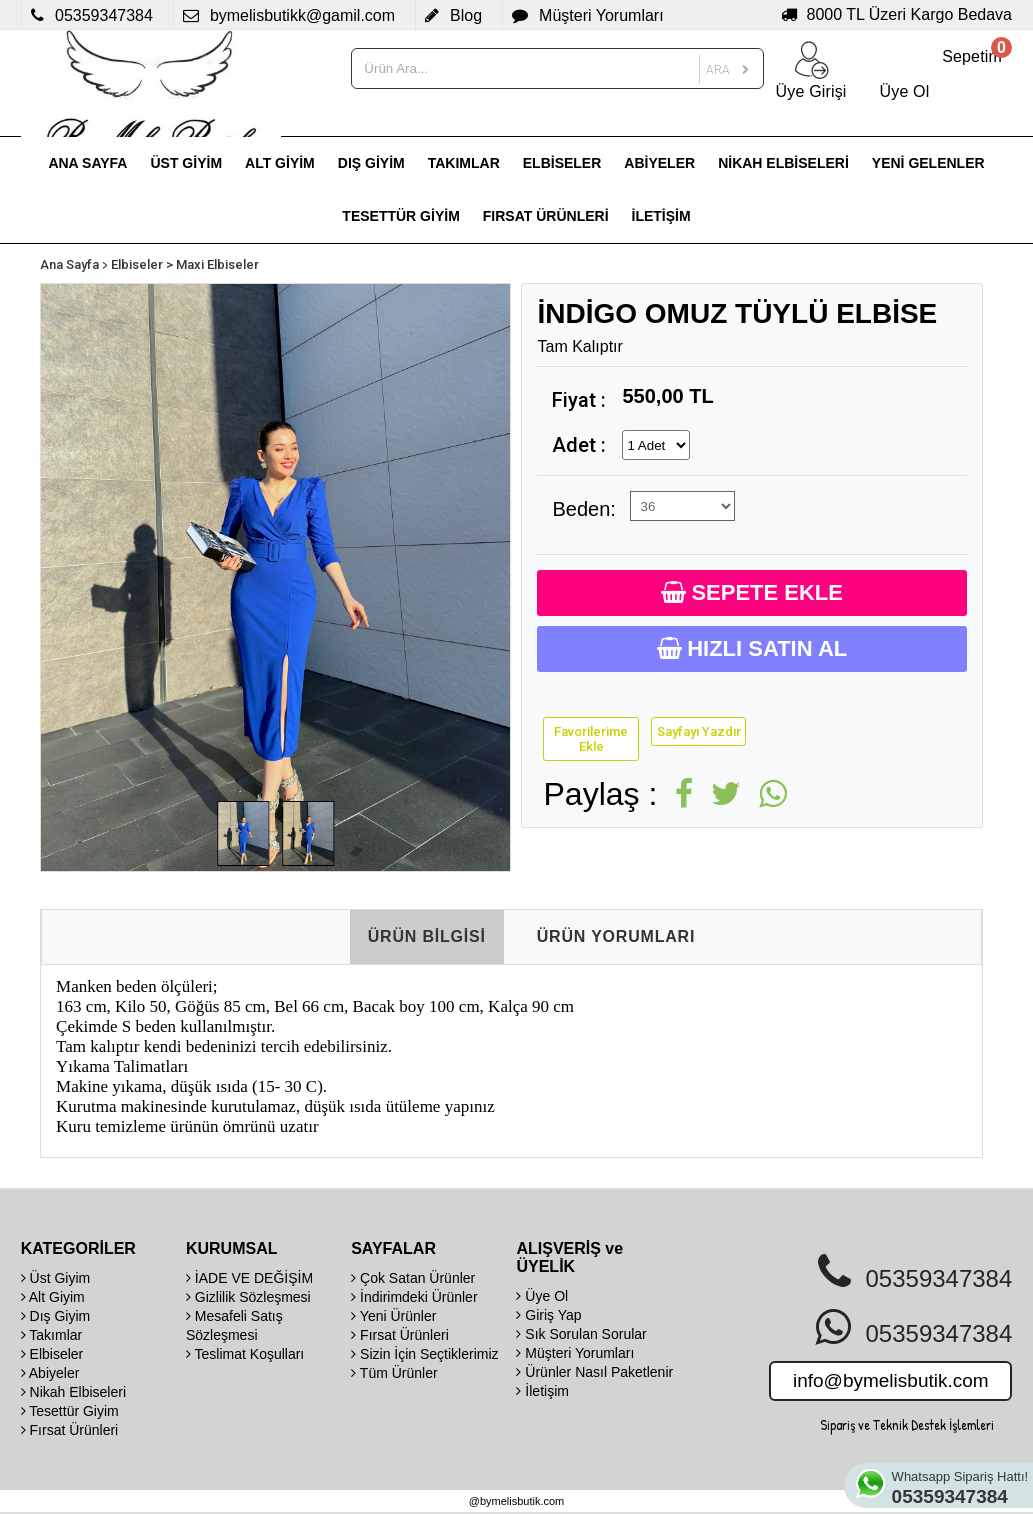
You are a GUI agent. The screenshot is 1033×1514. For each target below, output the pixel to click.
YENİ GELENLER (928, 163)
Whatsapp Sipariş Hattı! (961, 1488)
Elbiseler (137, 264)
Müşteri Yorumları (575, 1353)
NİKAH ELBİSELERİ (783, 163)
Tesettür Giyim (70, 1411)
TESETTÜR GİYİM (400, 216)
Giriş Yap (548, 1315)
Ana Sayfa (69, 264)
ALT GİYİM (280, 163)
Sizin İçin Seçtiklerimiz (424, 1354)
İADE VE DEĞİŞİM (249, 1278)
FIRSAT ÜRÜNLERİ (546, 216)
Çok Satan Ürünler (413, 1278)
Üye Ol (542, 1296)
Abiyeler (50, 1373)
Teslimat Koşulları (245, 1354)
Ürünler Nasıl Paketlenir (594, 1372)
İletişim (542, 1391)
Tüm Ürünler (394, 1373)
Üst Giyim (56, 1278)
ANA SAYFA (87, 163)
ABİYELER (659, 163)
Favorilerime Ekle (591, 739)
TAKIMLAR (464, 163)
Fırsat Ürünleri (70, 1430)
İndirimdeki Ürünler (414, 1297)
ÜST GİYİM (186, 163)
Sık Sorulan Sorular (581, 1334)
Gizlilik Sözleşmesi (248, 1297)
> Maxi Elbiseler (212, 264)
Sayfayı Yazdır (699, 731)
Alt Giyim (53, 1297)
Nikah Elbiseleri (73, 1392)
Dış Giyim (56, 1316)
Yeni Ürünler (393, 1316)
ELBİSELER (562, 163)
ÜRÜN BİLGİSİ (427, 936)
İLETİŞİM (661, 216)
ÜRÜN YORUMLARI (616, 936)
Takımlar (52, 1335)
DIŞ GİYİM (371, 163)
